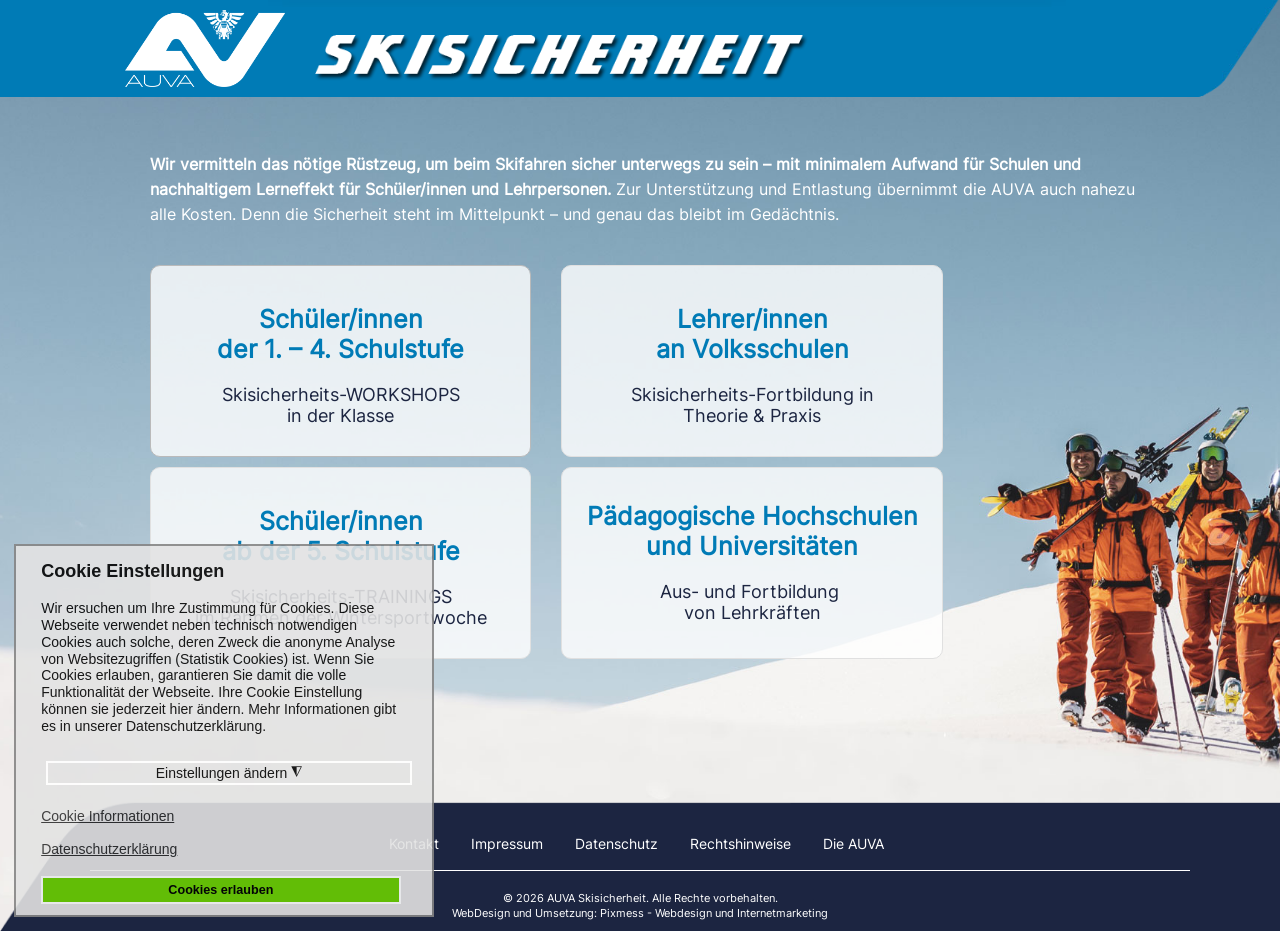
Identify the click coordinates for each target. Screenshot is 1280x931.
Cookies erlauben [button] (220, 890)
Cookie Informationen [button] (107, 816)
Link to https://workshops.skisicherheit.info (340, 361)
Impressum (507, 843)
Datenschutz (616, 843)
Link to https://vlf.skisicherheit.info (751, 361)
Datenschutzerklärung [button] (109, 849)
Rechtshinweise (740, 843)
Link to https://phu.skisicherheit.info (751, 563)
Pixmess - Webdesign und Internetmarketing (714, 913)
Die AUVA (853, 843)
